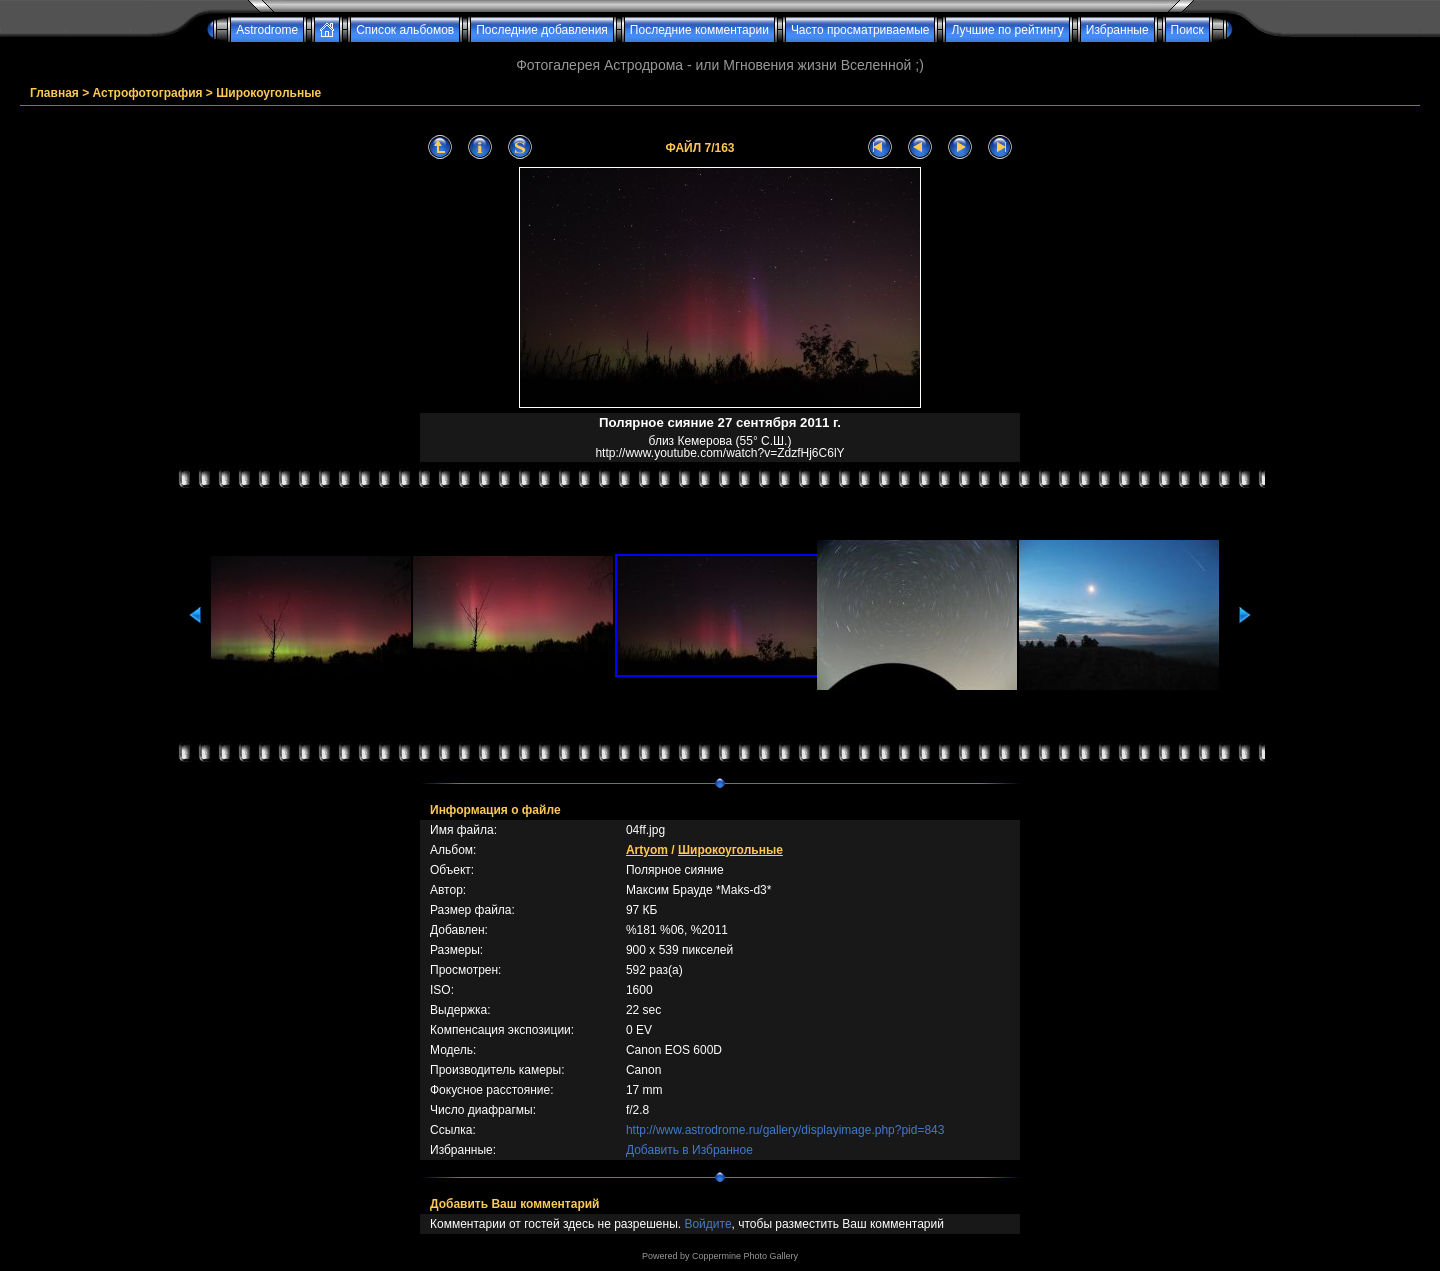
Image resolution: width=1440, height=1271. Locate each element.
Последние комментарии (699, 30)
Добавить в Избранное (689, 1150)
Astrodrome (267, 30)
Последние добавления (542, 30)
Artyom (647, 850)
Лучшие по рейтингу (1007, 30)
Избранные (1117, 30)
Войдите (707, 1224)
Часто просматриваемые (860, 30)
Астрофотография (148, 93)
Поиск (1187, 30)
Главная (54, 93)
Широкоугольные (268, 93)
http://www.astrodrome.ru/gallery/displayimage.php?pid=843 (785, 1130)
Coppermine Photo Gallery (745, 1256)
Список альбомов (405, 30)
